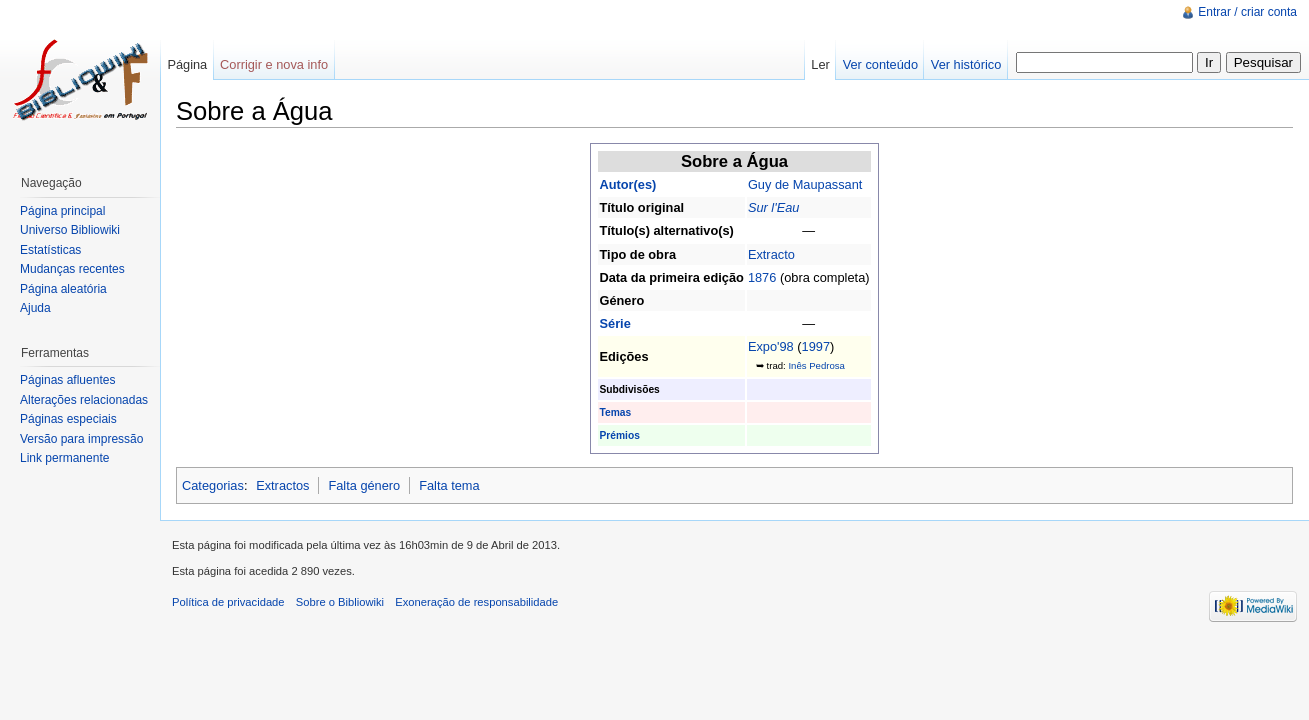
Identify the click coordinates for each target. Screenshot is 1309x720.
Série (614, 323)
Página (187, 64)
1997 (816, 346)
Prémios (619, 435)
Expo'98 (771, 346)
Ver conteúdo (880, 64)
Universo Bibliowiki (70, 230)
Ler (820, 64)
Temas (615, 412)
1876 (762, 277)
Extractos (282, 485)
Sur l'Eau (774, 207)
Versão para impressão (81, 439)
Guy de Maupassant (805, 184)
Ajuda (35, 308)
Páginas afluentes (67, 380)
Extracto (771, 254)
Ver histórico (966, 64)
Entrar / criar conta (1247, 12)
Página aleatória (63, 289)
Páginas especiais (68, 419)
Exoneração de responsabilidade (476, 602)
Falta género (364, 485)
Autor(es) (627, 184)
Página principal (62, 211)
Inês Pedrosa (816, 365)
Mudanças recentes (72, 269)
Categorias (213, 485)
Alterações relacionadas (84, 400)
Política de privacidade (228, 602)
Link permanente (64, 458)
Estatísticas (50, 250)
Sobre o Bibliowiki (340, 602)
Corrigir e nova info (274, 64)
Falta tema (449, 485)
